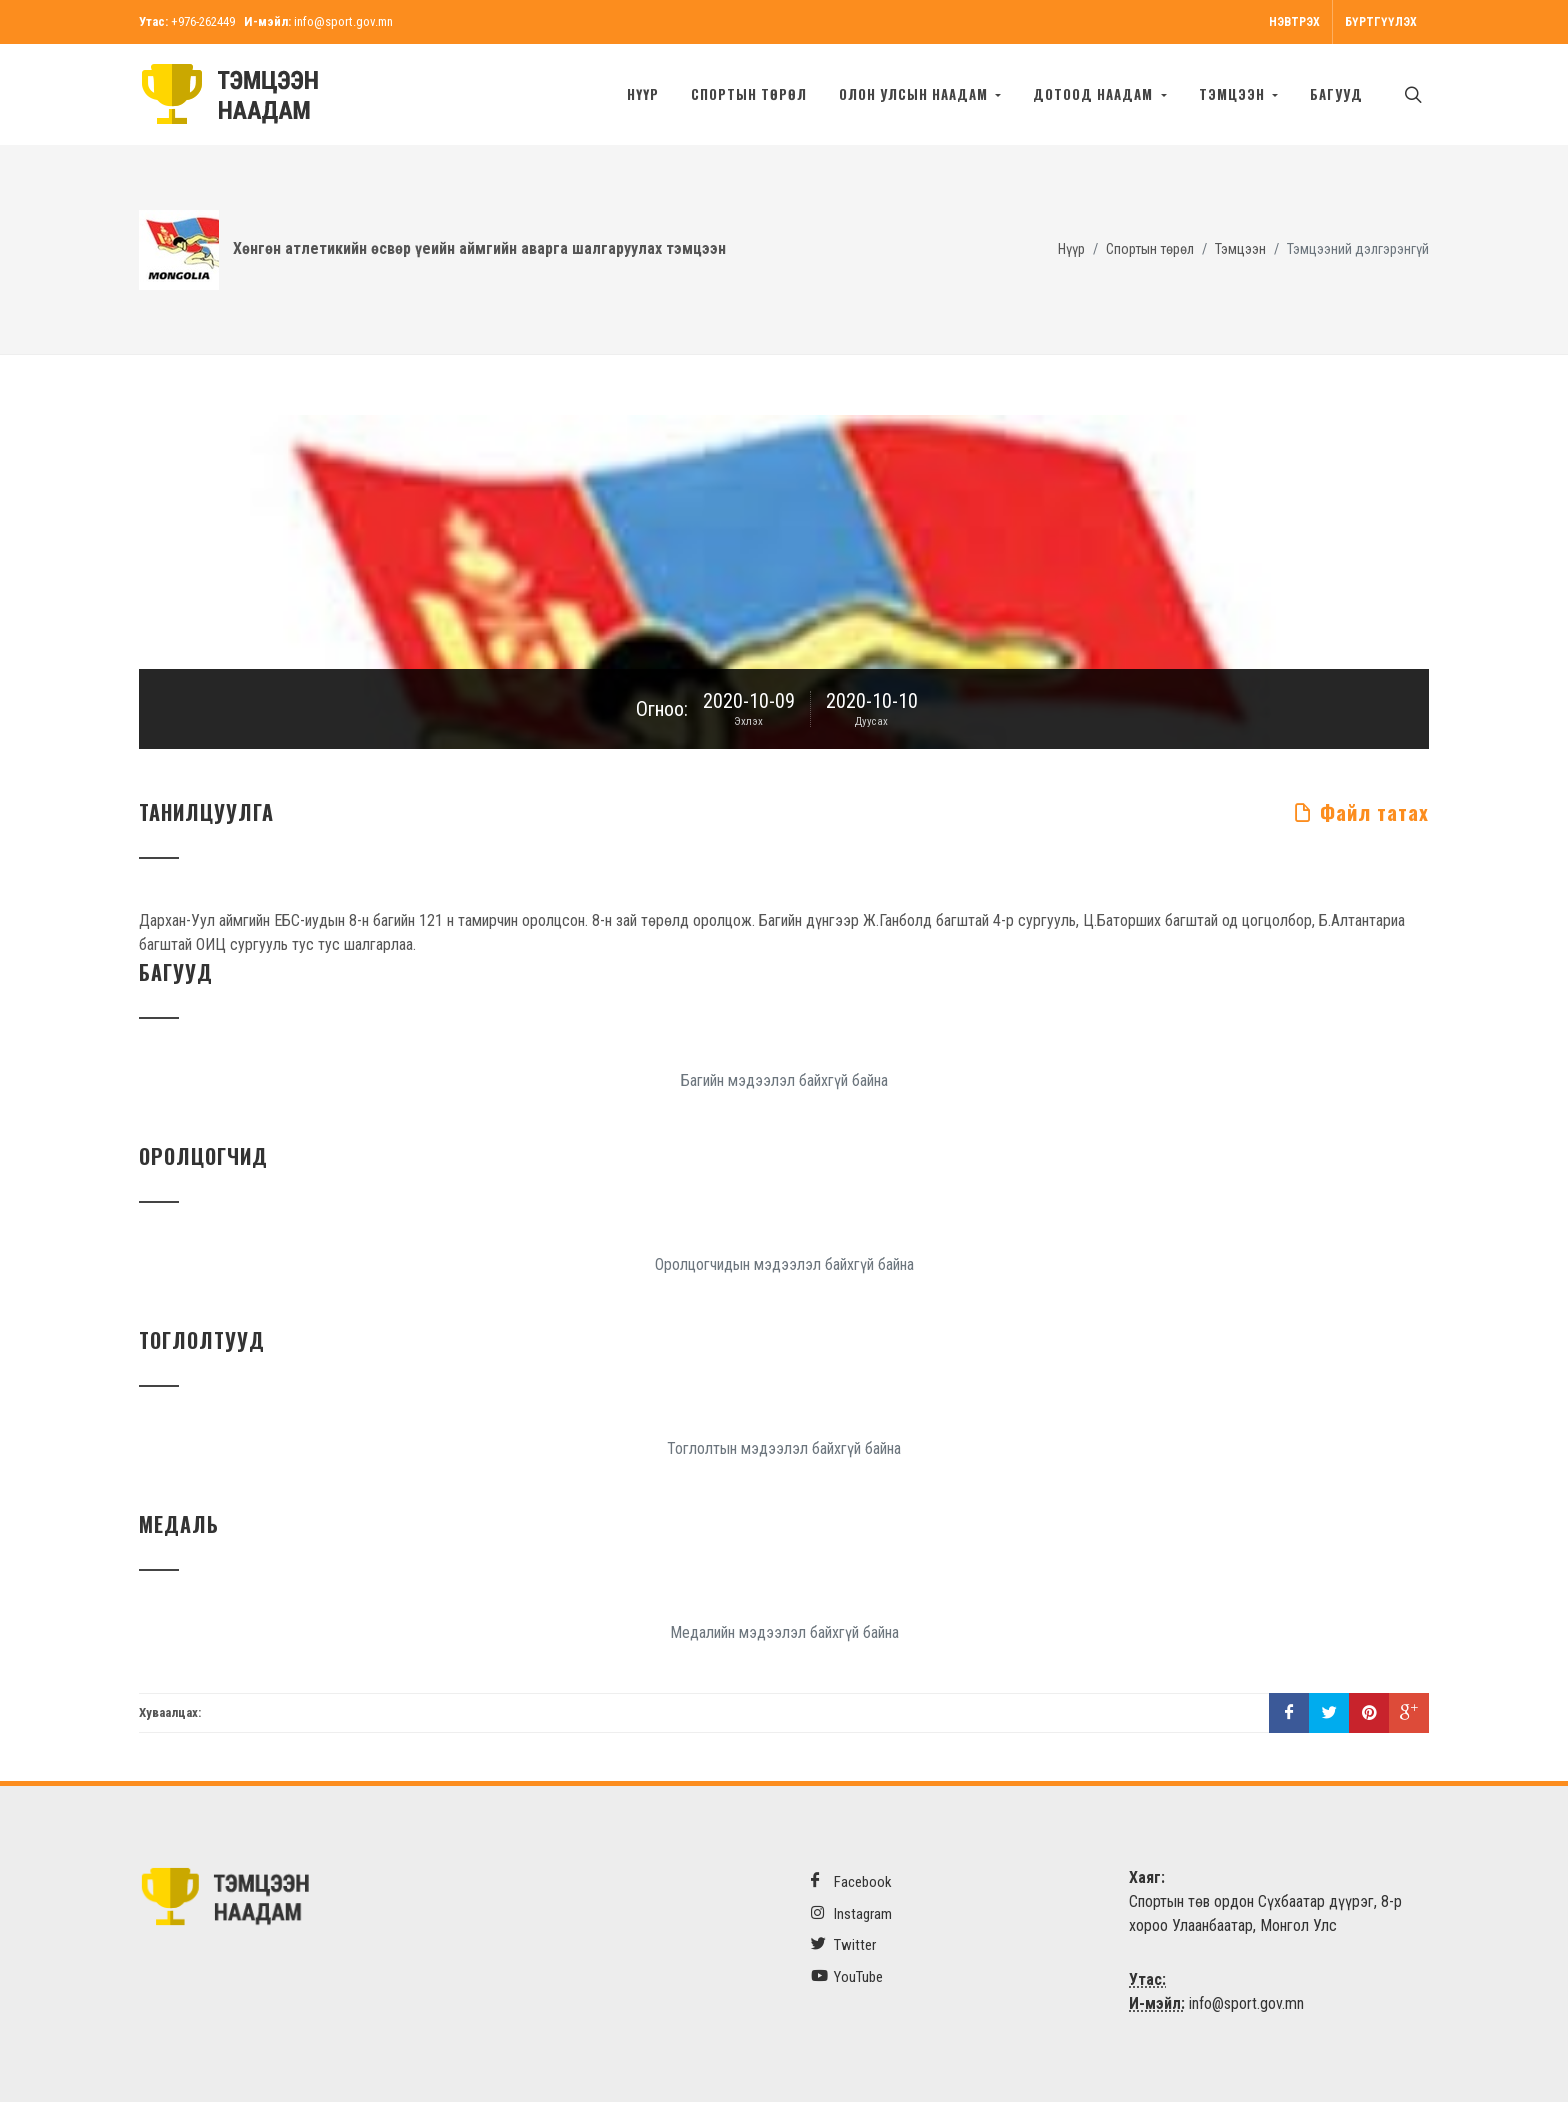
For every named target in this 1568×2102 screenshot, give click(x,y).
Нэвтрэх (1294, 22)
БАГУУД (1336, 94)
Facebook (851, 1881)
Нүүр (643, 94)
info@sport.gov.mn (343, 21)
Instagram (851, 1913)
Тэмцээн (1240, 249)
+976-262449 (203, 21)
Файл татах (1361, 812)
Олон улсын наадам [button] (915, 94)
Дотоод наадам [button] (1095, 94)
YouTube (847, 1976)
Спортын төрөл (749, 94)
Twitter (843, 1944)
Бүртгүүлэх (1381, 22)
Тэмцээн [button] (1234, 94)
